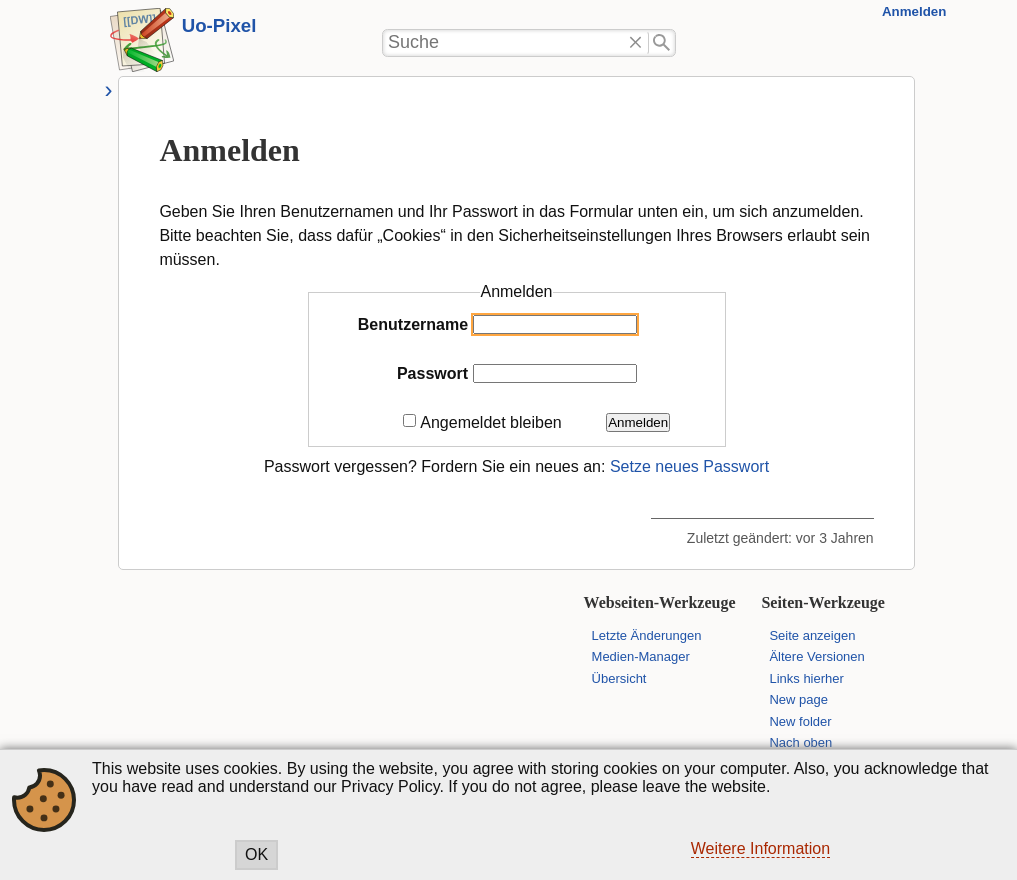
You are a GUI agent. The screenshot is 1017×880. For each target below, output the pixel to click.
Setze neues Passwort (689, 466)
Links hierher (806, 678)
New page (798, 699)
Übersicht (619, 678)
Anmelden (914, 11)
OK (256, 854)
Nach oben (800, 742)
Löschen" (635, 43)
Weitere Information (760, 848)
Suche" (662, 43)
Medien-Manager (641, 656)
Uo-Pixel (219, 25)
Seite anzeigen (812, 635)
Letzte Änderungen (647, 635)
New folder (800, 721)
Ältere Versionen (816, 656)
